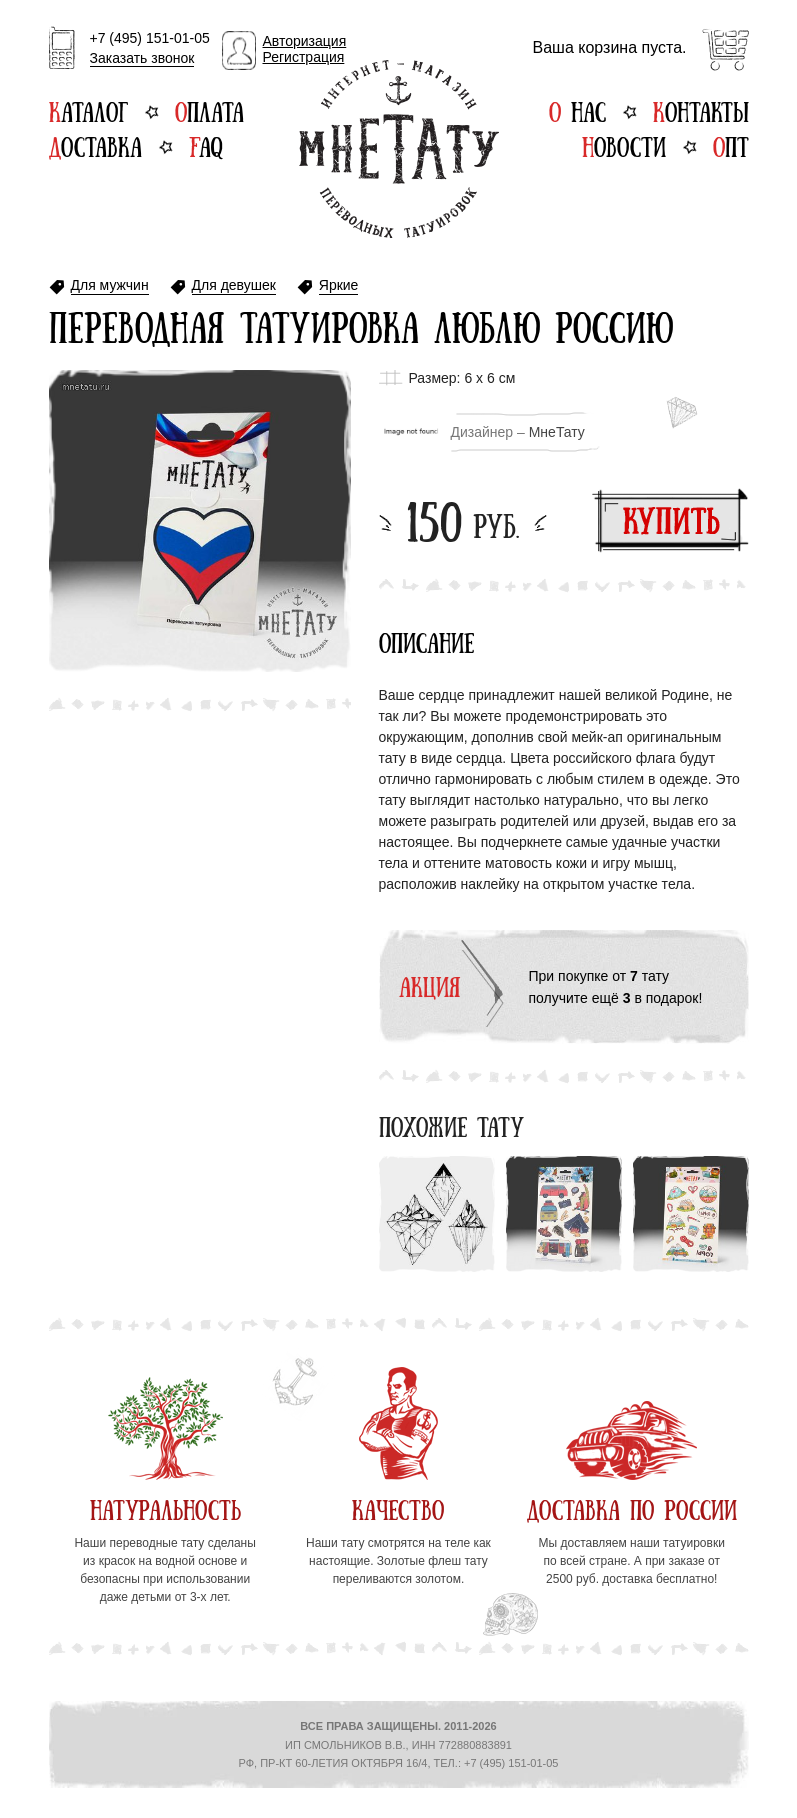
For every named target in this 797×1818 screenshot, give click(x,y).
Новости (624, 145)
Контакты (701, 110)
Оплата (209, 110)
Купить (670, 520)
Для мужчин (110, 285)
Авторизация (305, 41)
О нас (577, 110)
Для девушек (234, 285)
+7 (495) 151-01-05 (150, 49)
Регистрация (304, 57)
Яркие (339, 285)
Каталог (88, 110)
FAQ (205, 145)
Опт (731, 145)
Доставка (95, 145)
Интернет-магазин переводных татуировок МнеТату (399, 149)
